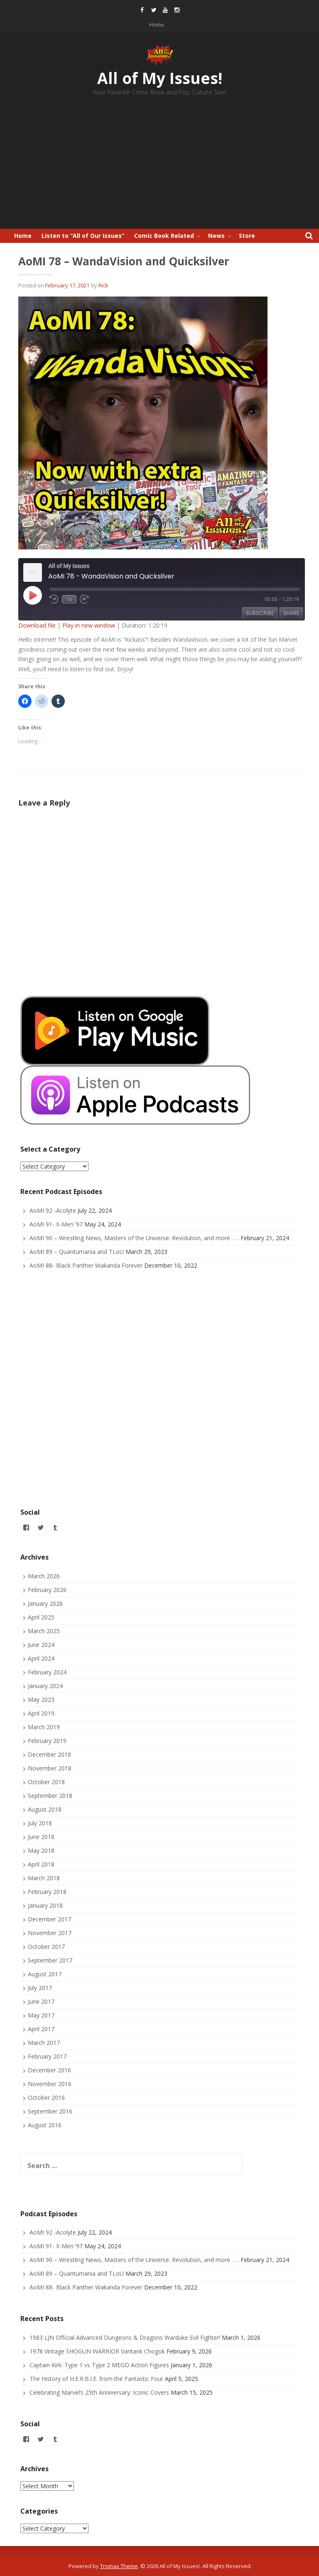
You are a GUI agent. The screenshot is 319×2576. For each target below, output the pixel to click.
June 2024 (41, 1645)
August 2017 (44, 1974)
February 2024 (47, 1672)
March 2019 (44, 1727)
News (216, 236)
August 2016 (44, 2125)
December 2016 (49, 2070)
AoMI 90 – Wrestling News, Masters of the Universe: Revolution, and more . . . (134, 1238)
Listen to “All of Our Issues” (83, 236)
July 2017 (40, 1988)
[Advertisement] (159, 166)
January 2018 (45, 1905)
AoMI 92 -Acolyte (52, 1210)
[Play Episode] (32, 595)
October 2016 (46, 2097)
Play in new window (88, 625)
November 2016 (49, 2084)
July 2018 (40, 1823)
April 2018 (41, 1864)
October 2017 (46, 1947)
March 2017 (44, 2043)
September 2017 (50, 1960)
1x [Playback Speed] (69, 599)
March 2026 (44, 1576)
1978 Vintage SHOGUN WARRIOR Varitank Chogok (97, 2351)
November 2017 (49, 1933)
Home (156, 24)
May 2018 (41, 1850)
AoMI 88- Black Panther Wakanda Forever (85, 1265)
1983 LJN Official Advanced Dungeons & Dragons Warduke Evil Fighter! (124, 2337)
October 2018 (46, 1782)
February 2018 (47, 1892)
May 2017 (41, 2015)
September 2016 (50, 2111)
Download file (37, 625)
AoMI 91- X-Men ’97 (56, 1224)
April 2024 (41, 1658)
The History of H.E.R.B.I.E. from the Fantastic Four (96, 2379)
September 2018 (50, 1796)
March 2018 (44, 1878)
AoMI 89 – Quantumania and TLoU (76, 1252)
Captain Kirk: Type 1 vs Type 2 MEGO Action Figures (99, 2365)
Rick (103, 285)
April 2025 (41, 1617)
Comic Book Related (164, 236)
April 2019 (41, 1713)
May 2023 (41, 1699)
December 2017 (49, 1919)
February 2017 (47, 2056)
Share (291, 612)
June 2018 (41, 1837)
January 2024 (45, 1686)
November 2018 (49, 1768)
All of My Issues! (159, 78)
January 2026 (45, 1603)
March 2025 (44, 1631)
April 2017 (41, 2029)
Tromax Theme (119, 2566)
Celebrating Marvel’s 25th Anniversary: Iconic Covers (99, 2392)
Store (247, 236)
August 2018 (44, 1809)
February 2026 (47, 1590)
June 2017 (41, 2001)
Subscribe (260, 612)
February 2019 (47, 1741)
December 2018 (49, 1754)
